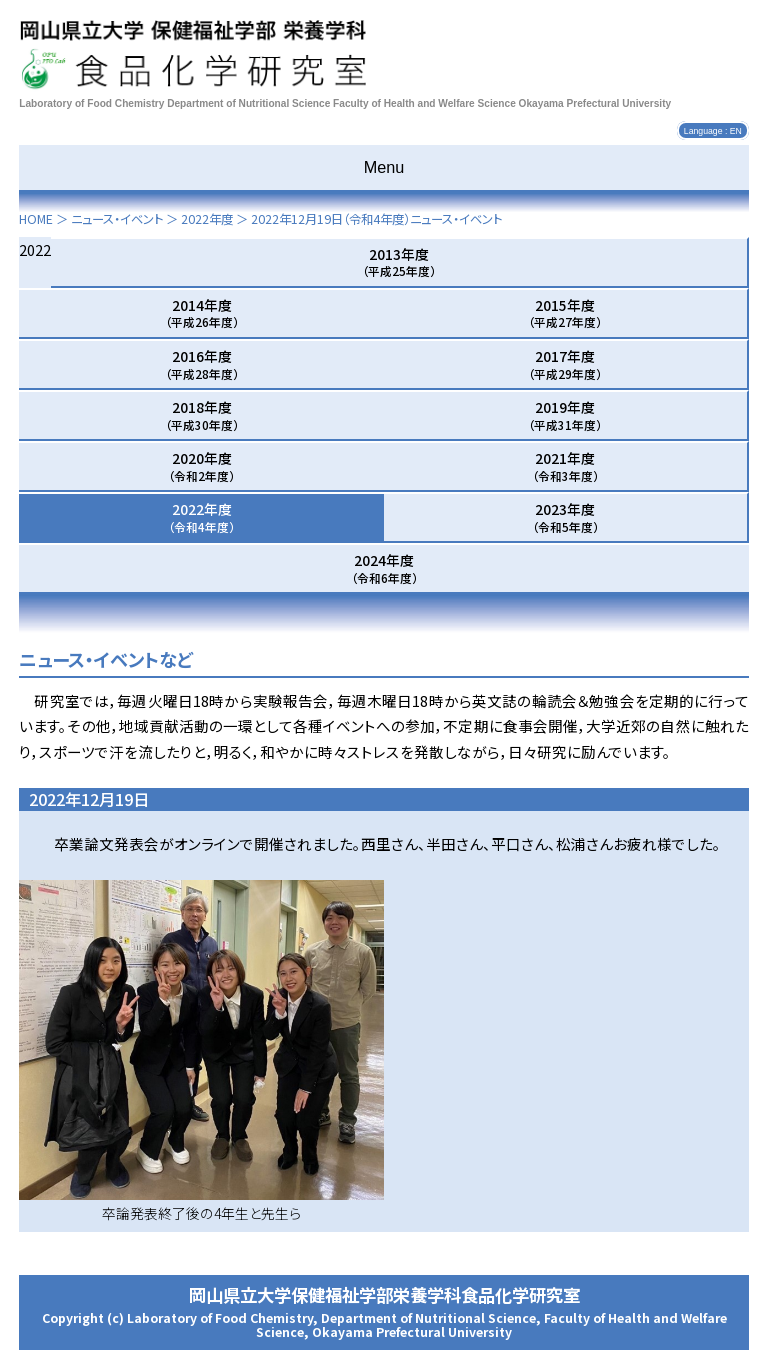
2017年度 (565, 364)
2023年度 (565, 517)
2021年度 (565, 466)
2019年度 (565, 415)
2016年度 (202, 364)
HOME (36, 219)
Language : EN (713, 131)
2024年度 (384, 568)
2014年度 (202, 313)
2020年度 (201, 466)
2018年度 (202, 415)
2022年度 (207, 219)
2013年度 (399, 262)
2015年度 (565, 313)
